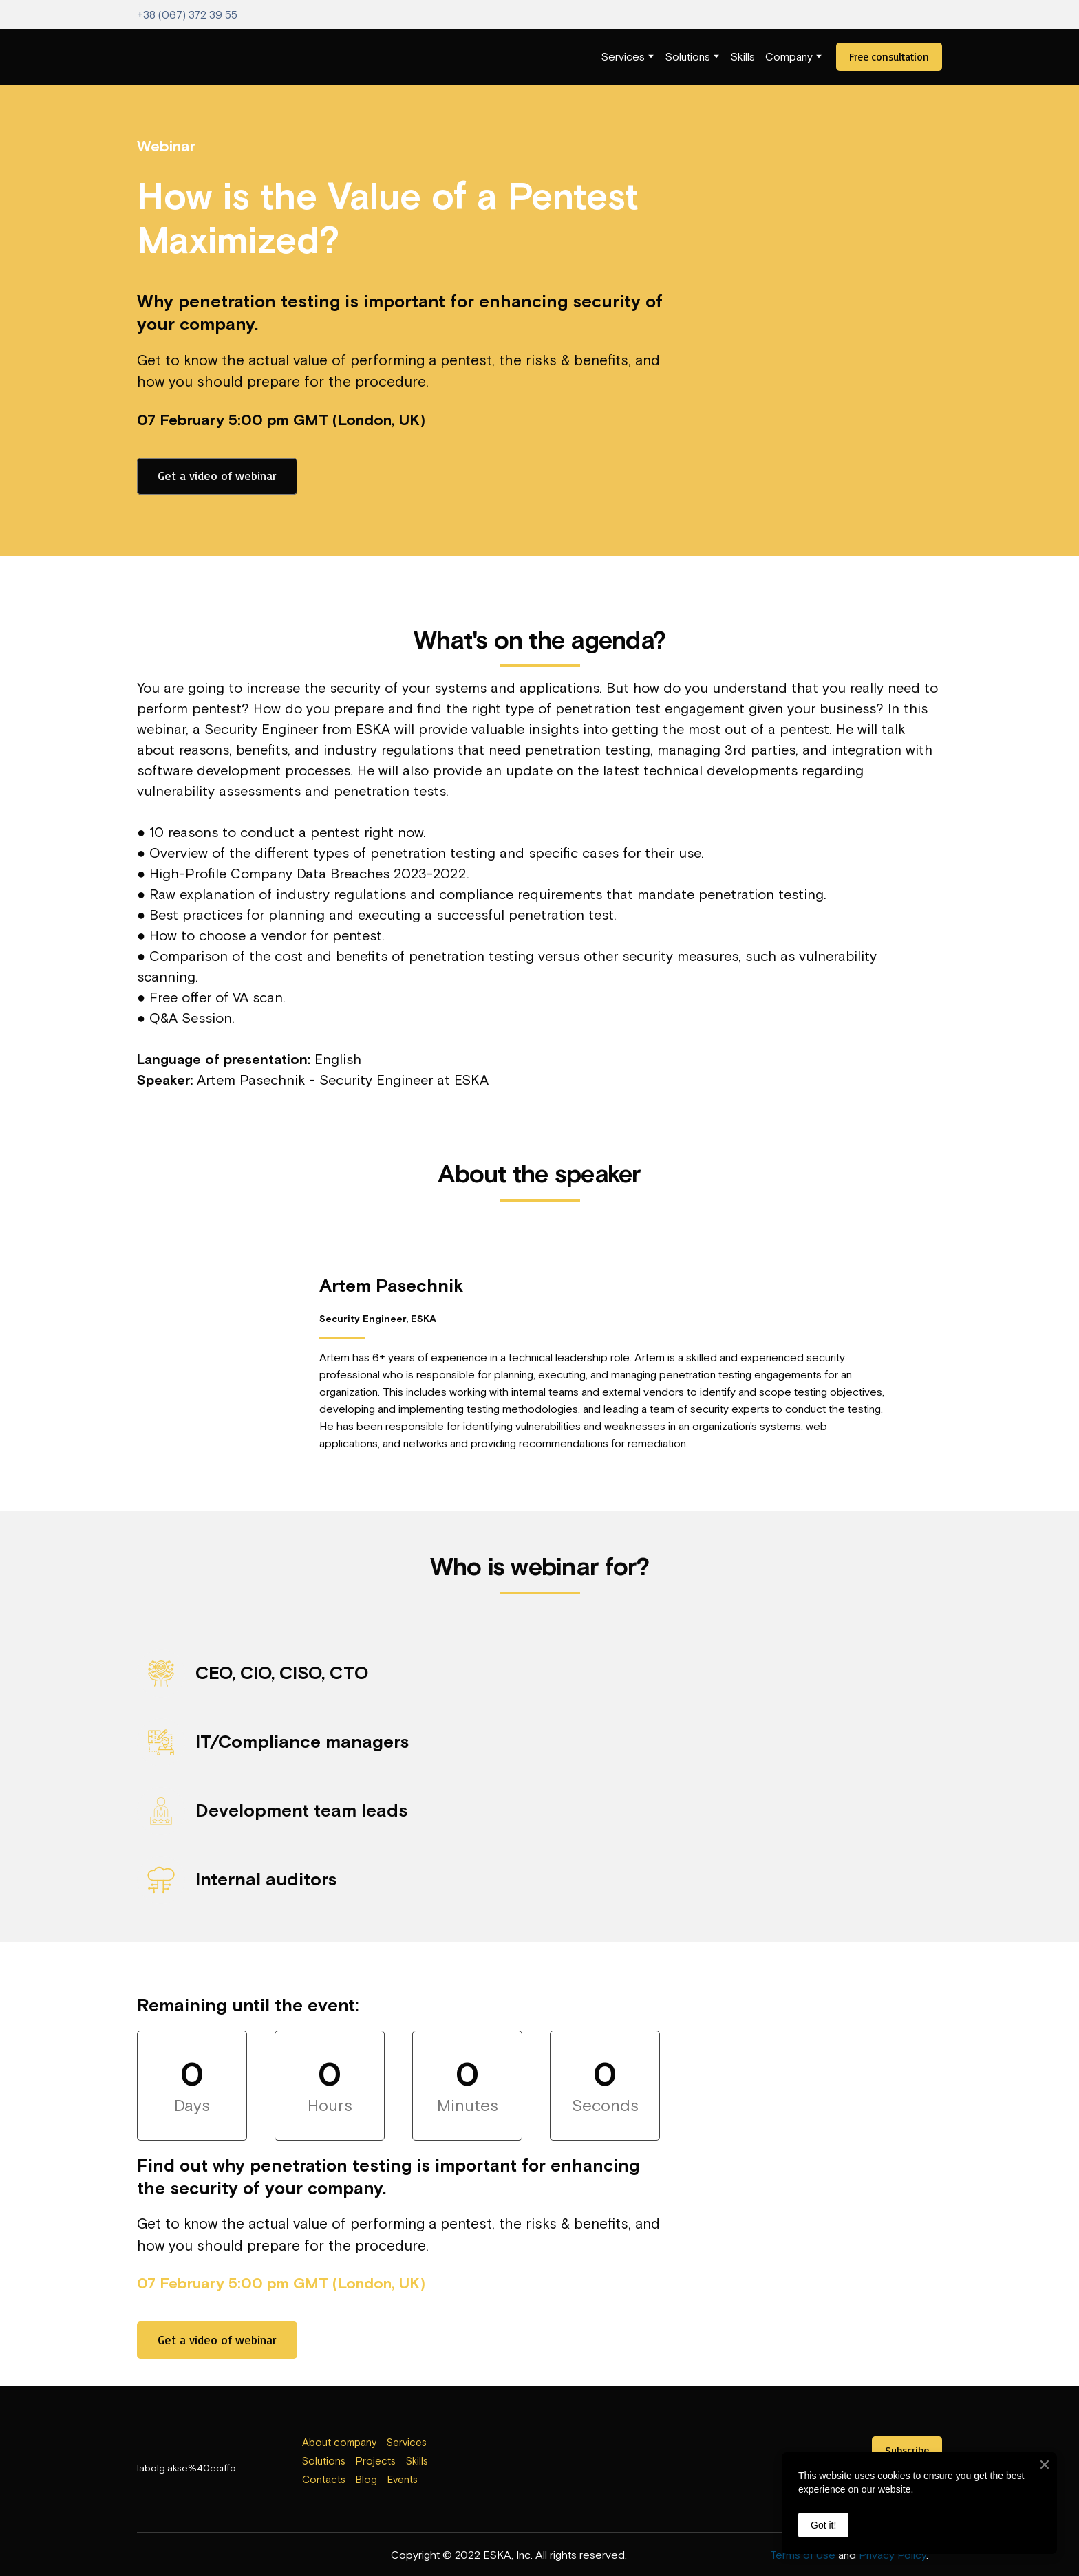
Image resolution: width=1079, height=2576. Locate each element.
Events (402, 2479)
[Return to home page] (165, 57)
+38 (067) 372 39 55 (187, 14)
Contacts (323, 2479)
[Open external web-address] (539, 2463)
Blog (366, 2479)
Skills (742, 56)
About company (339, 2442)
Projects (376, 2461)
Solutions (687, 56)
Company (789, 56)
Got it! (823, 2525)
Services (623, 56)
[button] (889, 57)
